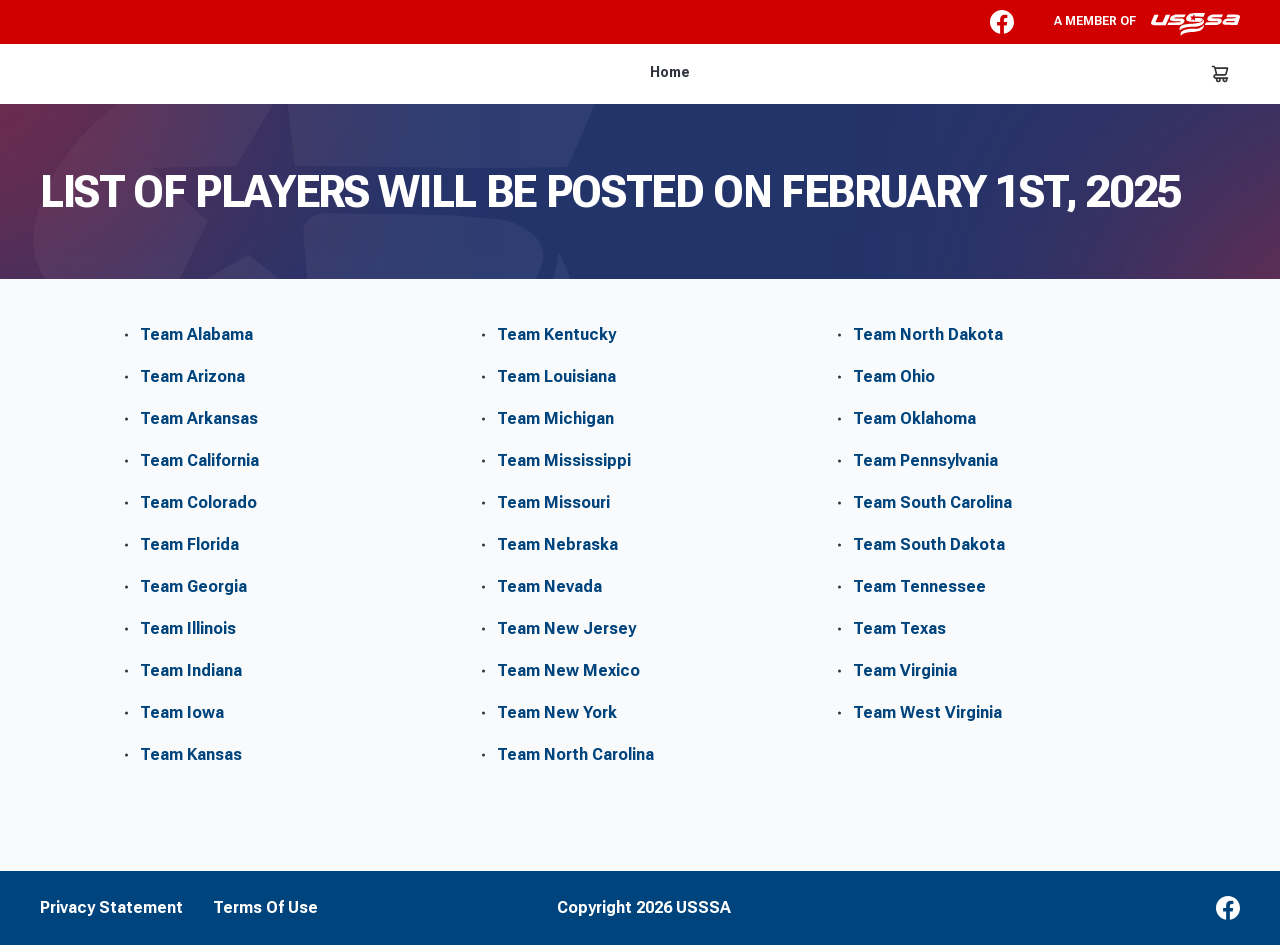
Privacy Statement (111, 908)
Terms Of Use (265, 908)
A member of (1147, 24)
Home (670, 72)
